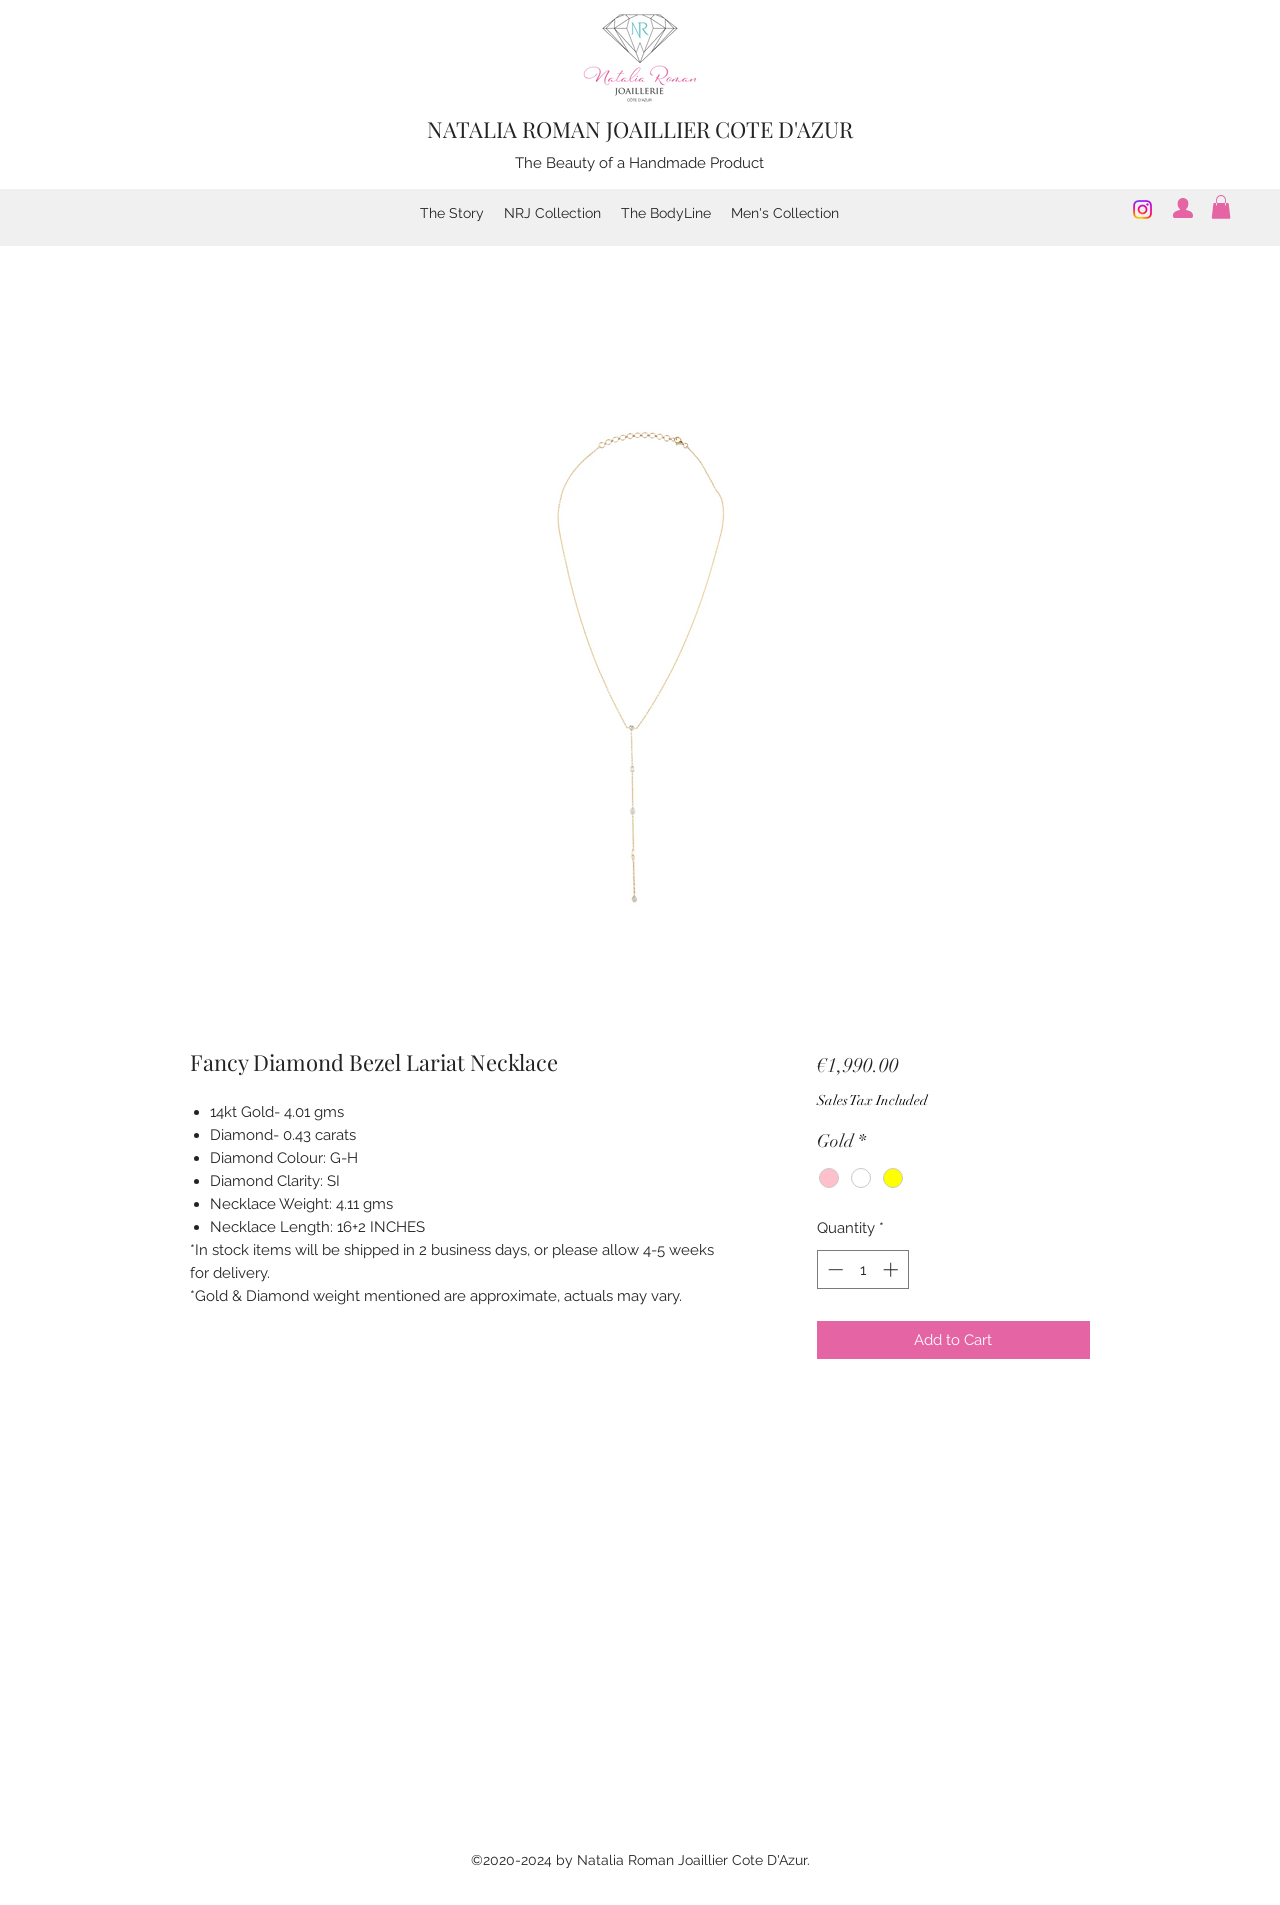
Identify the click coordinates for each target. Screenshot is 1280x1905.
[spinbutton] (862, 1269)
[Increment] (892, 1269)
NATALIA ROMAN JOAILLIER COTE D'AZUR (640, 129)
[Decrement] (833, 1269)
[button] (1221, 207)
